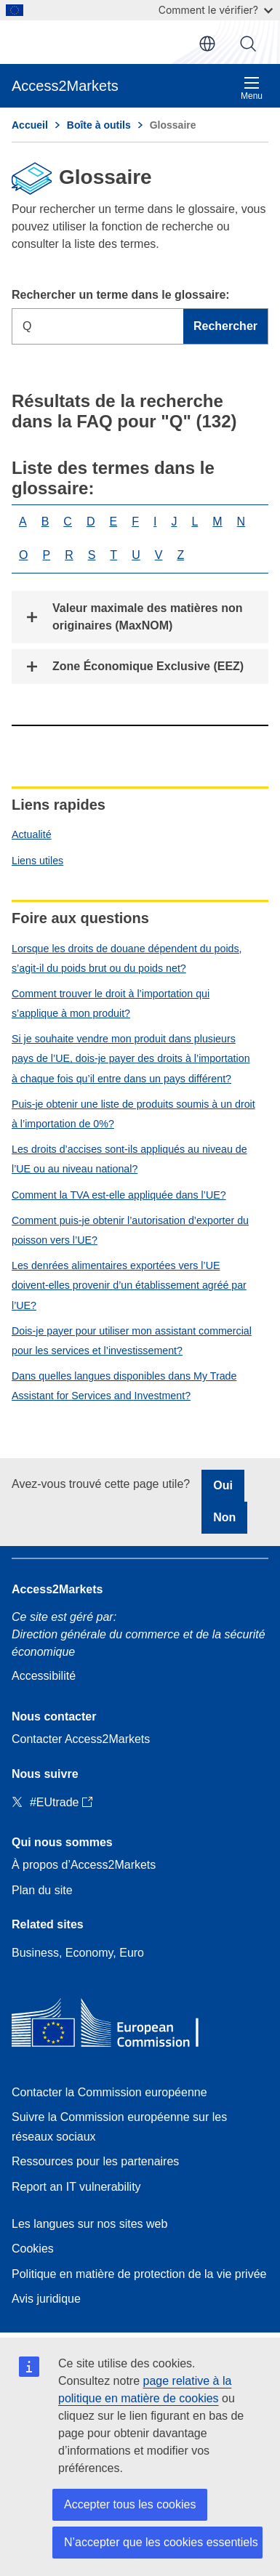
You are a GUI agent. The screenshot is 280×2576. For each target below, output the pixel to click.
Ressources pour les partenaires (95, 2161)
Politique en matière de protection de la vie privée (139, 2274)
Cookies (33, 2248)
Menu (252, 88)
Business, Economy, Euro (78, 1953)
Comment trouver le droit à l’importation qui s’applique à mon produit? (110, 1003)
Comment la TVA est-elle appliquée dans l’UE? (119, 1195)
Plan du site (42, 1890)
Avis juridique (46, 2299)
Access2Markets (57, 1589)
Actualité (32, 834)
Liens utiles (37, 860)
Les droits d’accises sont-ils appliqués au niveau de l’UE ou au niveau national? (129, 1159)
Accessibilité (44, 1676)
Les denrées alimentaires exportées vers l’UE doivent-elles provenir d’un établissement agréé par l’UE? (129, 1285)
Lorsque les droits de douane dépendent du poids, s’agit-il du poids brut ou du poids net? (127, 958)
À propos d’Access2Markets (84, 1865)
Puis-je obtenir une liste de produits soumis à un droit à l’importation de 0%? (133, 1114)
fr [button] (207, 43)
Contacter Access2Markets (81, 1739)
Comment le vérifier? (216, 10)
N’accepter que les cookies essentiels (161, 2542)
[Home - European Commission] (117, 2026)
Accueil (30, 125)
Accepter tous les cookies (130, 2504)
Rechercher (248, 43)
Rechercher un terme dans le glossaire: (121, 295)
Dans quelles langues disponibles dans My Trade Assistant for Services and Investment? (124, 1385)
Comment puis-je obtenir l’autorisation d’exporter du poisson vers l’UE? (130, 1230)
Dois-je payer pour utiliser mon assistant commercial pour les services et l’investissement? (132, 1340)
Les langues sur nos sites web (89, 2224)
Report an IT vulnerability (76, 2187)
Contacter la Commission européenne (109, 2092)
